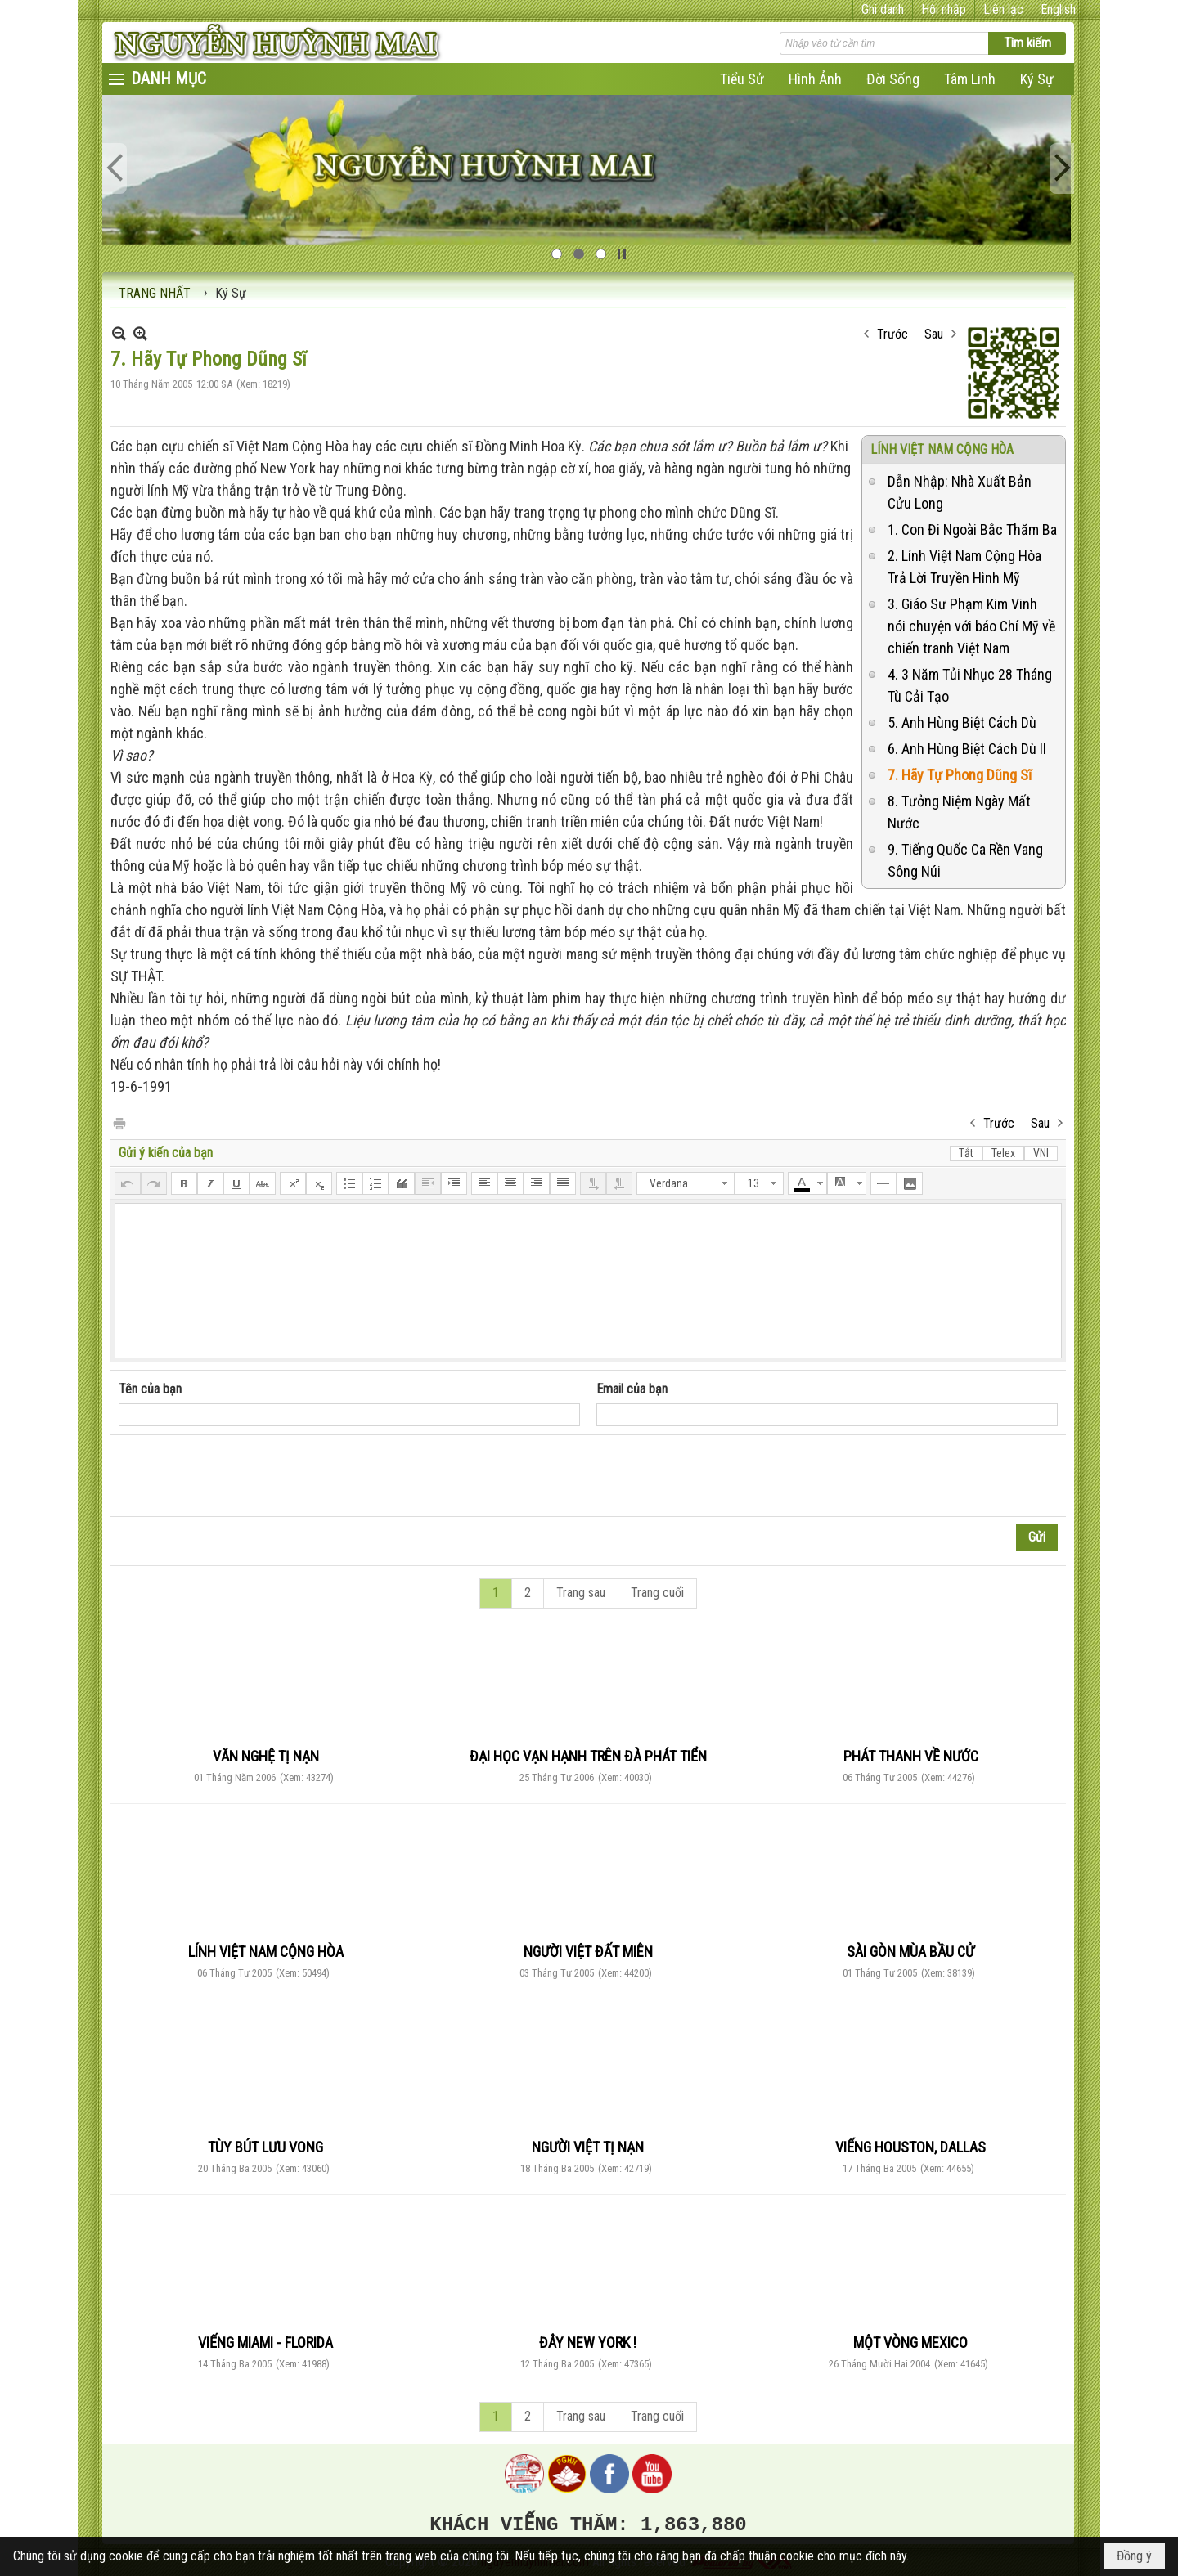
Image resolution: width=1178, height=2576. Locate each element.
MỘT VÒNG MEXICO (910, 2342)
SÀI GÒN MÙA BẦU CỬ (910, 1951)
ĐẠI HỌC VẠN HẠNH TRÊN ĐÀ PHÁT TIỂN (588, 1756)
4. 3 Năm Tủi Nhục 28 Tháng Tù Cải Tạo (970, 685)
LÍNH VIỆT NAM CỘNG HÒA (942, 449)
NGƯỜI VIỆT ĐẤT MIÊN (588, 1951)
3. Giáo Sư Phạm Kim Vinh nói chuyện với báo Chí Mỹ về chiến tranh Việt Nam (971, 626)
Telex (1003, 1153)
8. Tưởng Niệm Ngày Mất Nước (959, 812)
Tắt (966, 1153)
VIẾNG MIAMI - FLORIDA (265, 2342)
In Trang (118, 1122)
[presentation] (243, 1476)
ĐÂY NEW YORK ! (587, 2342)
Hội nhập (943, 9)
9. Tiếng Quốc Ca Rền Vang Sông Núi (965, 860)
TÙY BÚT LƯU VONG (265, 2147)
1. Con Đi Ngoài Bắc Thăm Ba (972, 529)
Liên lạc (1003, 9)
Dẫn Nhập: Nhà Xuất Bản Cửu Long (960, 492)
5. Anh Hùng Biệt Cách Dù (962, 722)
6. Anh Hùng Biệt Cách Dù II (967, 748)
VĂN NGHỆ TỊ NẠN (266, 1756)
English (1058, 9)
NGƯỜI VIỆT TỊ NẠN (588, 2147)
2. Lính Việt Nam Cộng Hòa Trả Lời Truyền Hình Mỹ (964, 566)
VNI (1041, 1153)
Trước (892, 334)
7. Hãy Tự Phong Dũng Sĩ (960, 774)
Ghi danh (882, 9)
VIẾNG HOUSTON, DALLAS (910, 2147)
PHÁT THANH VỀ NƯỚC (910, 1756)
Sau (933, 334)
